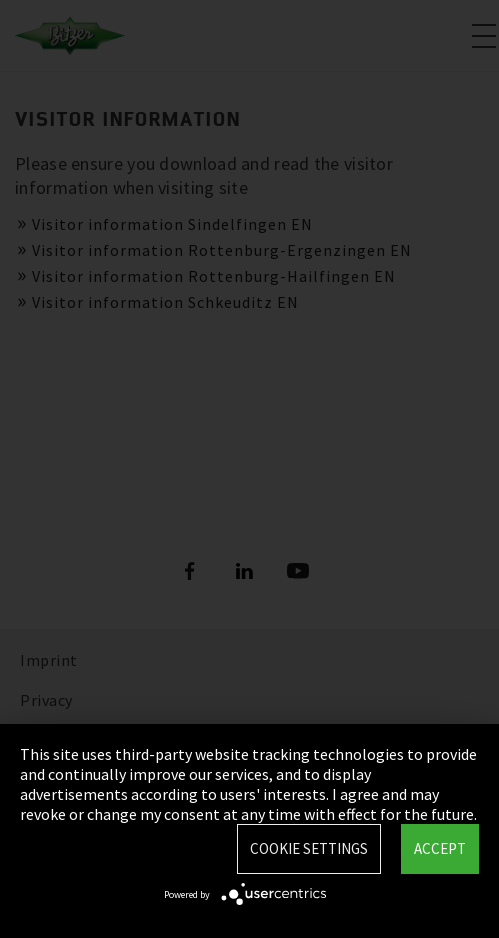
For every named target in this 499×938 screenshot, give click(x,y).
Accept (440, 848)
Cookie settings (309, 848)
